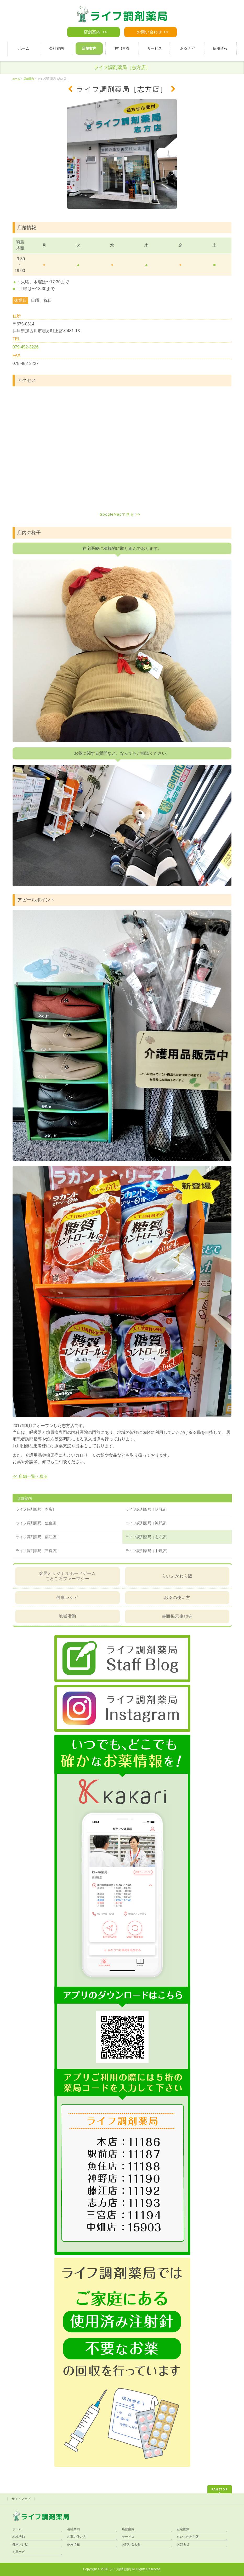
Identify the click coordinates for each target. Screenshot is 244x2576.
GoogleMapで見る (117, 514)
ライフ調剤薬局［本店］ (36, 1509)
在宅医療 (183, 2529)
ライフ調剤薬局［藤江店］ (38, 1537)
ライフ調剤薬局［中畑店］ (147, 1551)
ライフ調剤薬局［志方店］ (147, 1537)
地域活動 (67, 1616)
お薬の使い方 (177, 1597)
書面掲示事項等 (177, 1616)
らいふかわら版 (177, 1576)
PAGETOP (219, 2489)
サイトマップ (21, 2498)
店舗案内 (92, 32)
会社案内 (73, 2529)
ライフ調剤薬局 (120, 2569)
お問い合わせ (149, 32)
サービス (128, 2537)
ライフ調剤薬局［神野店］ (147, 1523)
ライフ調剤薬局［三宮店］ (38, 1551)
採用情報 (73, 2544)
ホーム (17, 2529)
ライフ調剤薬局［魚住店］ (38, 1523)
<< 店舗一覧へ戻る (30, 1476)
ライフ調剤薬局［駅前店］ (147, 1509)
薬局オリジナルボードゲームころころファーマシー (67, 1576)
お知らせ (183, 2544)
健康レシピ (67, 1597)
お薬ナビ (18, 2552)
